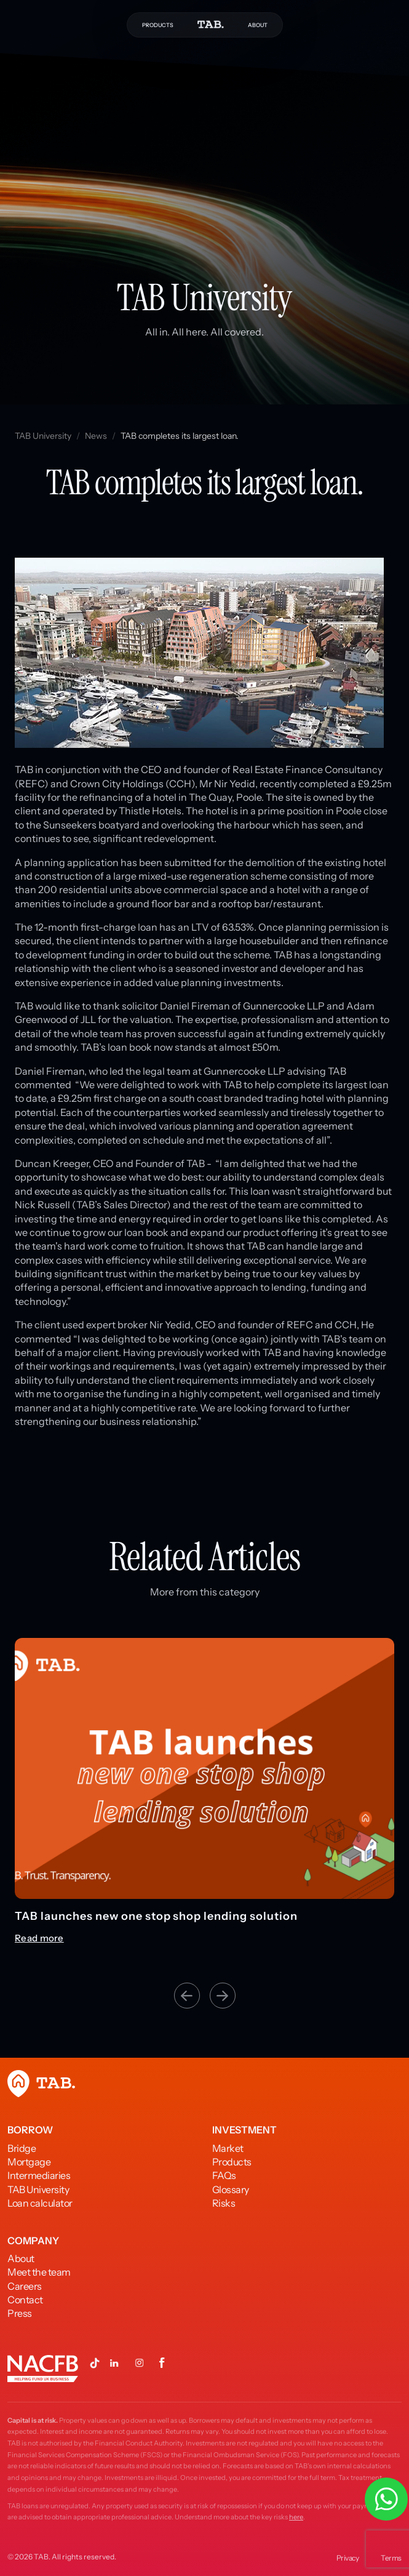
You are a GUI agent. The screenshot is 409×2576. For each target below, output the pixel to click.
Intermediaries (38, 2175)
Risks (224, 2203)
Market (228, 2148)
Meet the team (39, 2272)
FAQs (224, 2175)
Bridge (21, 2148)
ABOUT (258, 25)
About (20, 2258)
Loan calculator (40, 2203)
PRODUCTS (157, 25)
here (296, 2517)
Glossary (230, 2189)
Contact (25, 2299)
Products (232, 2162)
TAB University (43, 435)
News (96, 435)
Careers (24, 2286)
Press (19, 2313)
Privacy (347, 2557)
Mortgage (28, 2162)
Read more (39, 1938)
